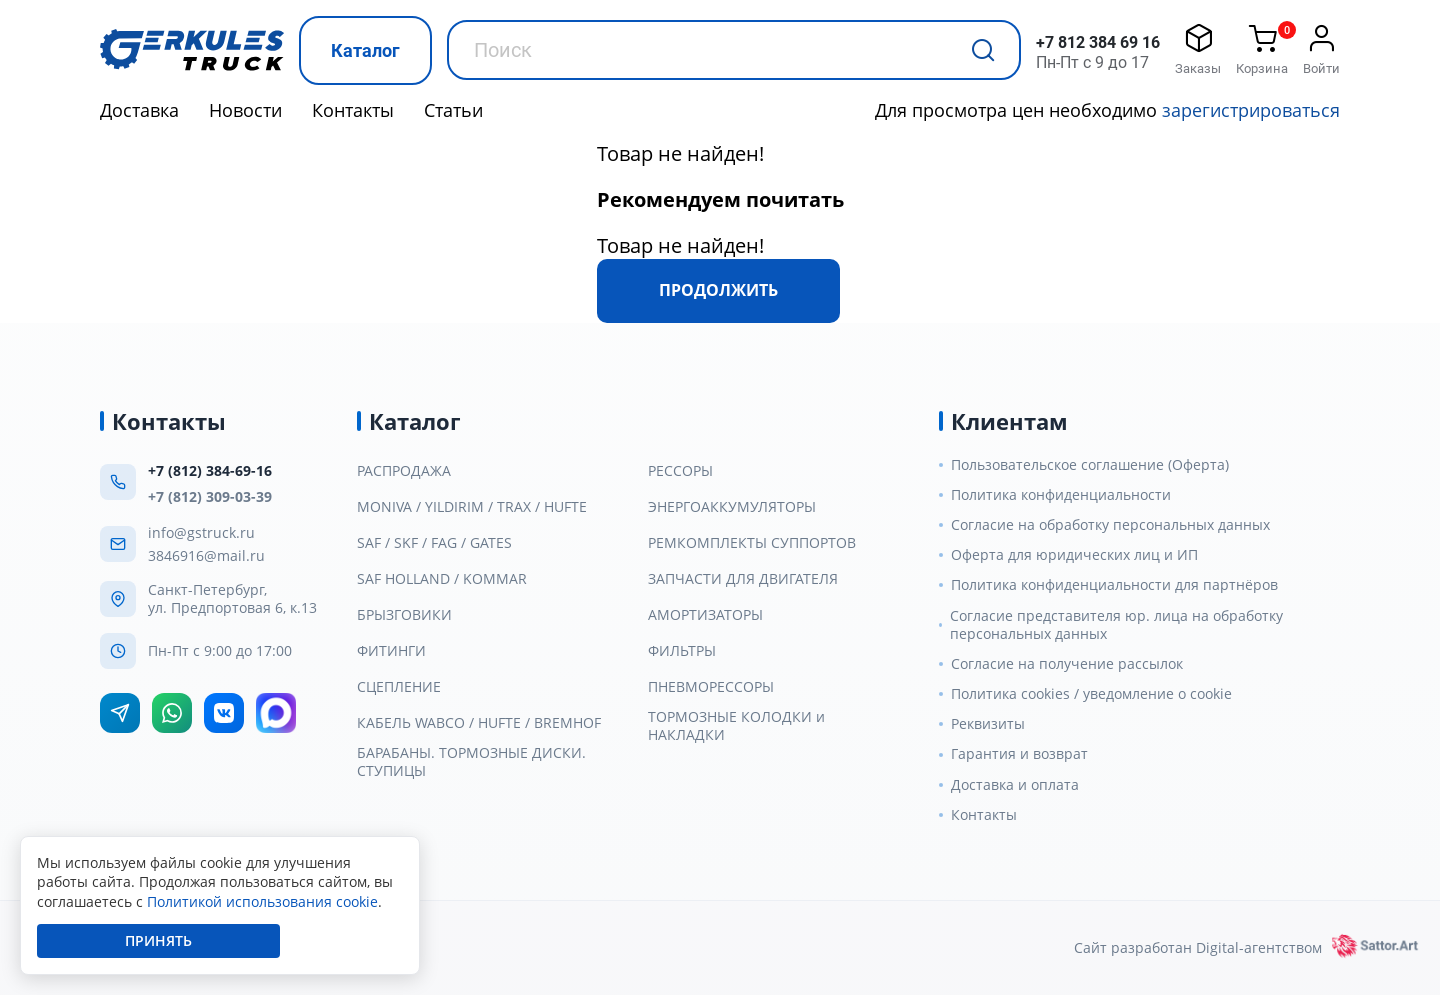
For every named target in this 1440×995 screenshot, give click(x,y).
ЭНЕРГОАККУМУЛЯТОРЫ (732, 507)
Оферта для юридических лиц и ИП (1074, 555)
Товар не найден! (680, 153)
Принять (158, 940)
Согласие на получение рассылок (1067, 664)
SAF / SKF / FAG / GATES (434, 543)
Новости (245, 110)
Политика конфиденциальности (1061, 495)
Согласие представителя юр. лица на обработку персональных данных (1116, 625)
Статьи (453, 110)
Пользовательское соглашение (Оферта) (1090, 465)
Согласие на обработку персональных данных (1110, 525)
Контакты (353, 110)
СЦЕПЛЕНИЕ (399, 687)
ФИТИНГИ (391, 651)
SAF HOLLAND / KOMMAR (442, 579)
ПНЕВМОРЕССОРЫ (711, 687)
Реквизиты (988, 724)
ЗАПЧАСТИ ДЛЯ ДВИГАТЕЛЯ (743, 579)
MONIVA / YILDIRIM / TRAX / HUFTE (472, 507)
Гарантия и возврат (1019, 754)
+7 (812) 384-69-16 (210, 470)
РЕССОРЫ (680, 471)
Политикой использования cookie (262, 901)
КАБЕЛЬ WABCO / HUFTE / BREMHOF (479, 723)
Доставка (139, 110)
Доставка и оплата (1015, 785)
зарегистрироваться (1251, 110)
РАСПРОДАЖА (404, 471)
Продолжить (718, 290)
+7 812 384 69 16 (1098, 42)
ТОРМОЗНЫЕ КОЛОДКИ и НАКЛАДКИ (736, 726)
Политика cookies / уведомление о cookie (1091, 694)
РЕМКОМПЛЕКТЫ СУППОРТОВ (752, 543)
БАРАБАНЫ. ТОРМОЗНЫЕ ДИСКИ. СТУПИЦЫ (471, 762)
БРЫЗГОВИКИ (404, 615)
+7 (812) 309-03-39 (210, 496)
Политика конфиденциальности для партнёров (1114, 585)
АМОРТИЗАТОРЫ (705, 615)
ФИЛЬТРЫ (682, 651)
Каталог (365, 50)
